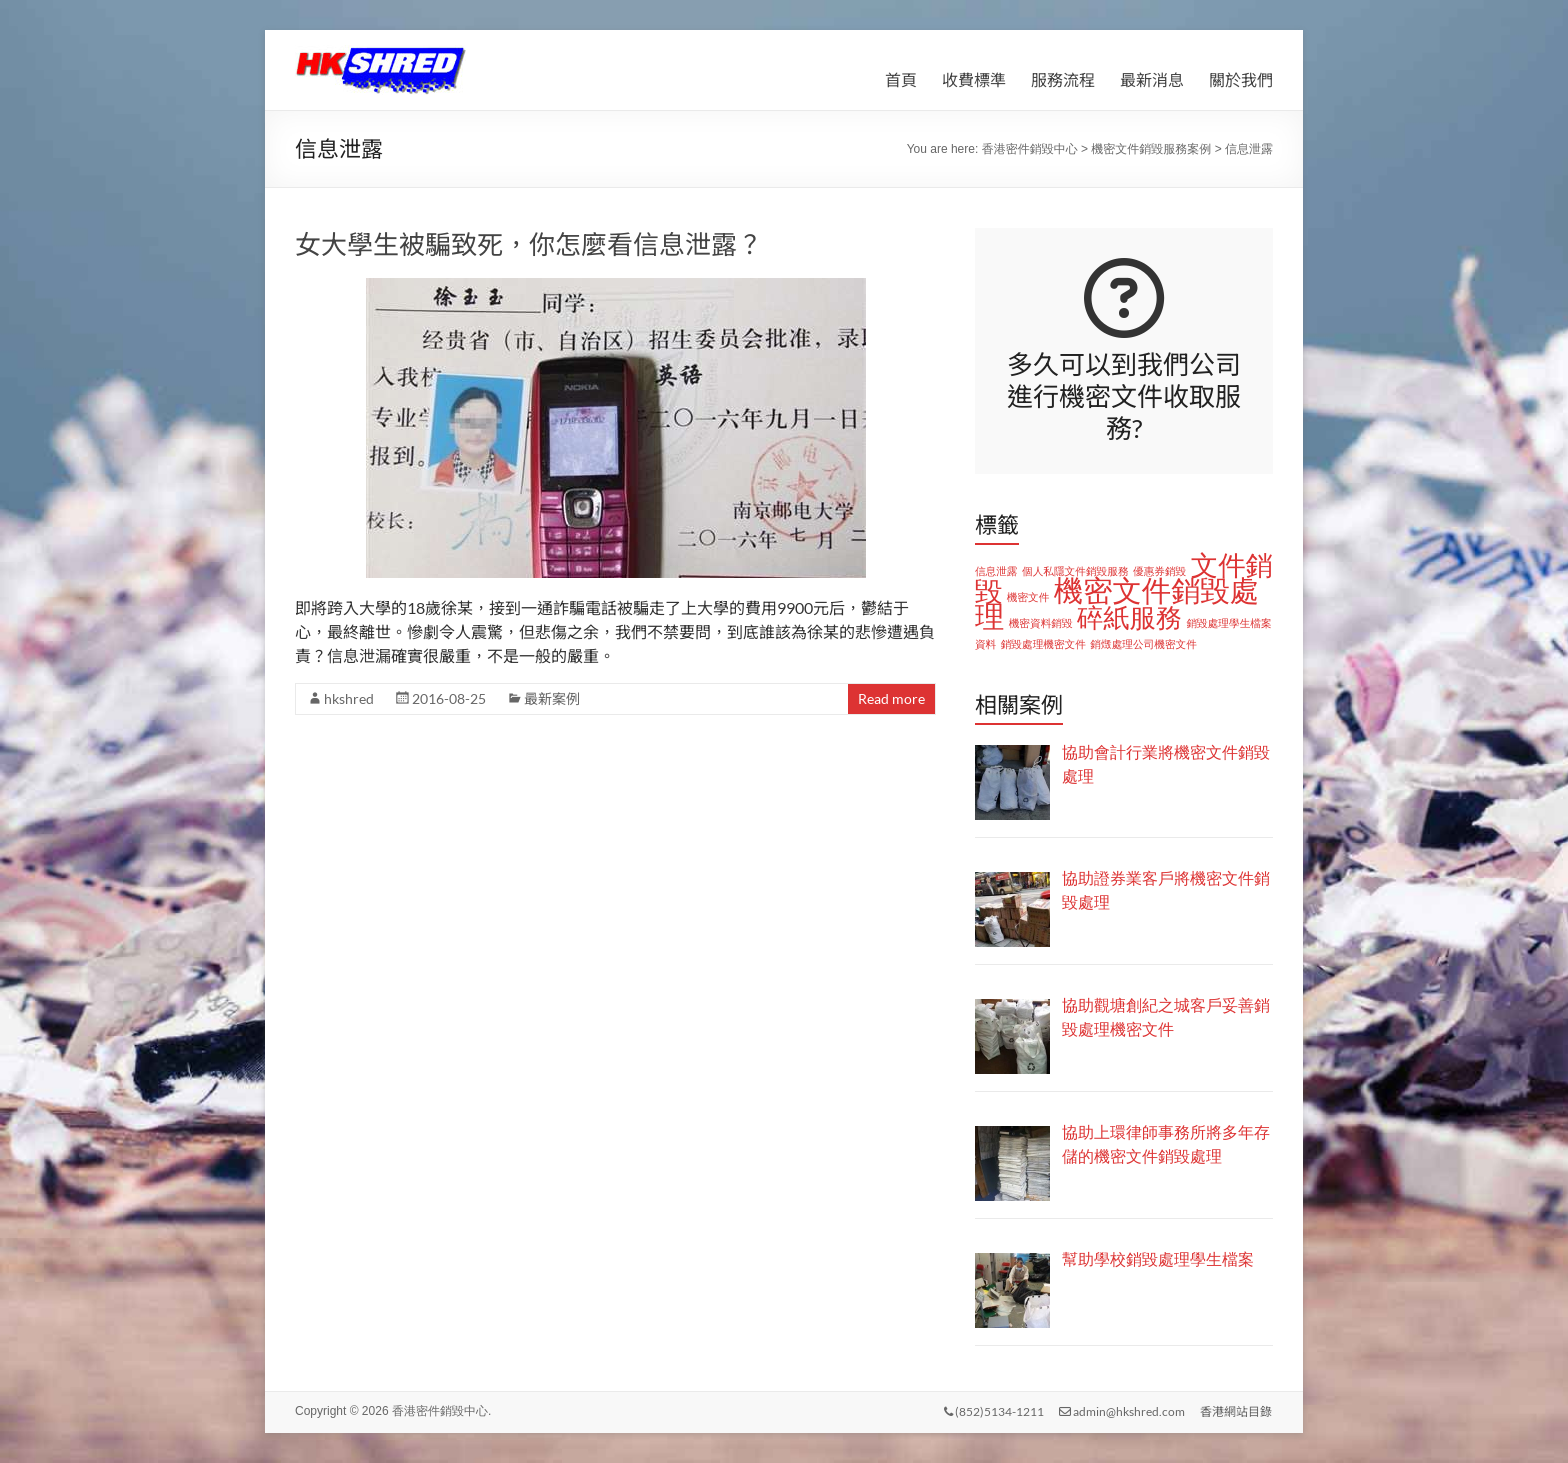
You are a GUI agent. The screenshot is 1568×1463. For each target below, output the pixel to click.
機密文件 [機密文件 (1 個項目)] (1028, 597)
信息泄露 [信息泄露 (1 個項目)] (996, 571)
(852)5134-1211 (993, 1410)
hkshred (349, 698)
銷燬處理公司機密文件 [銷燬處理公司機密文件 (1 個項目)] (1143, 644)
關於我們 (1241, 79)
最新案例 (552, 698)
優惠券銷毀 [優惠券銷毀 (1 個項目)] (1159, 571)
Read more (891, 698)
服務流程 (1063, 79)
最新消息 (1152, 79)
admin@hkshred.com (1122, 1410)
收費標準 (974, 79)
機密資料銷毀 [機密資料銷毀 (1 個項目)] (1041, 623)
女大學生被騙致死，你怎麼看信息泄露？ (529, 244)
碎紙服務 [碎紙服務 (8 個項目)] (1129, 618)
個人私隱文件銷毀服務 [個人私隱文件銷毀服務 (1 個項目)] (1075, 571)
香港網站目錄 (1237, 1410)
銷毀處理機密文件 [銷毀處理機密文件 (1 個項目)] (1043, 644)
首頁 (901, 79)
